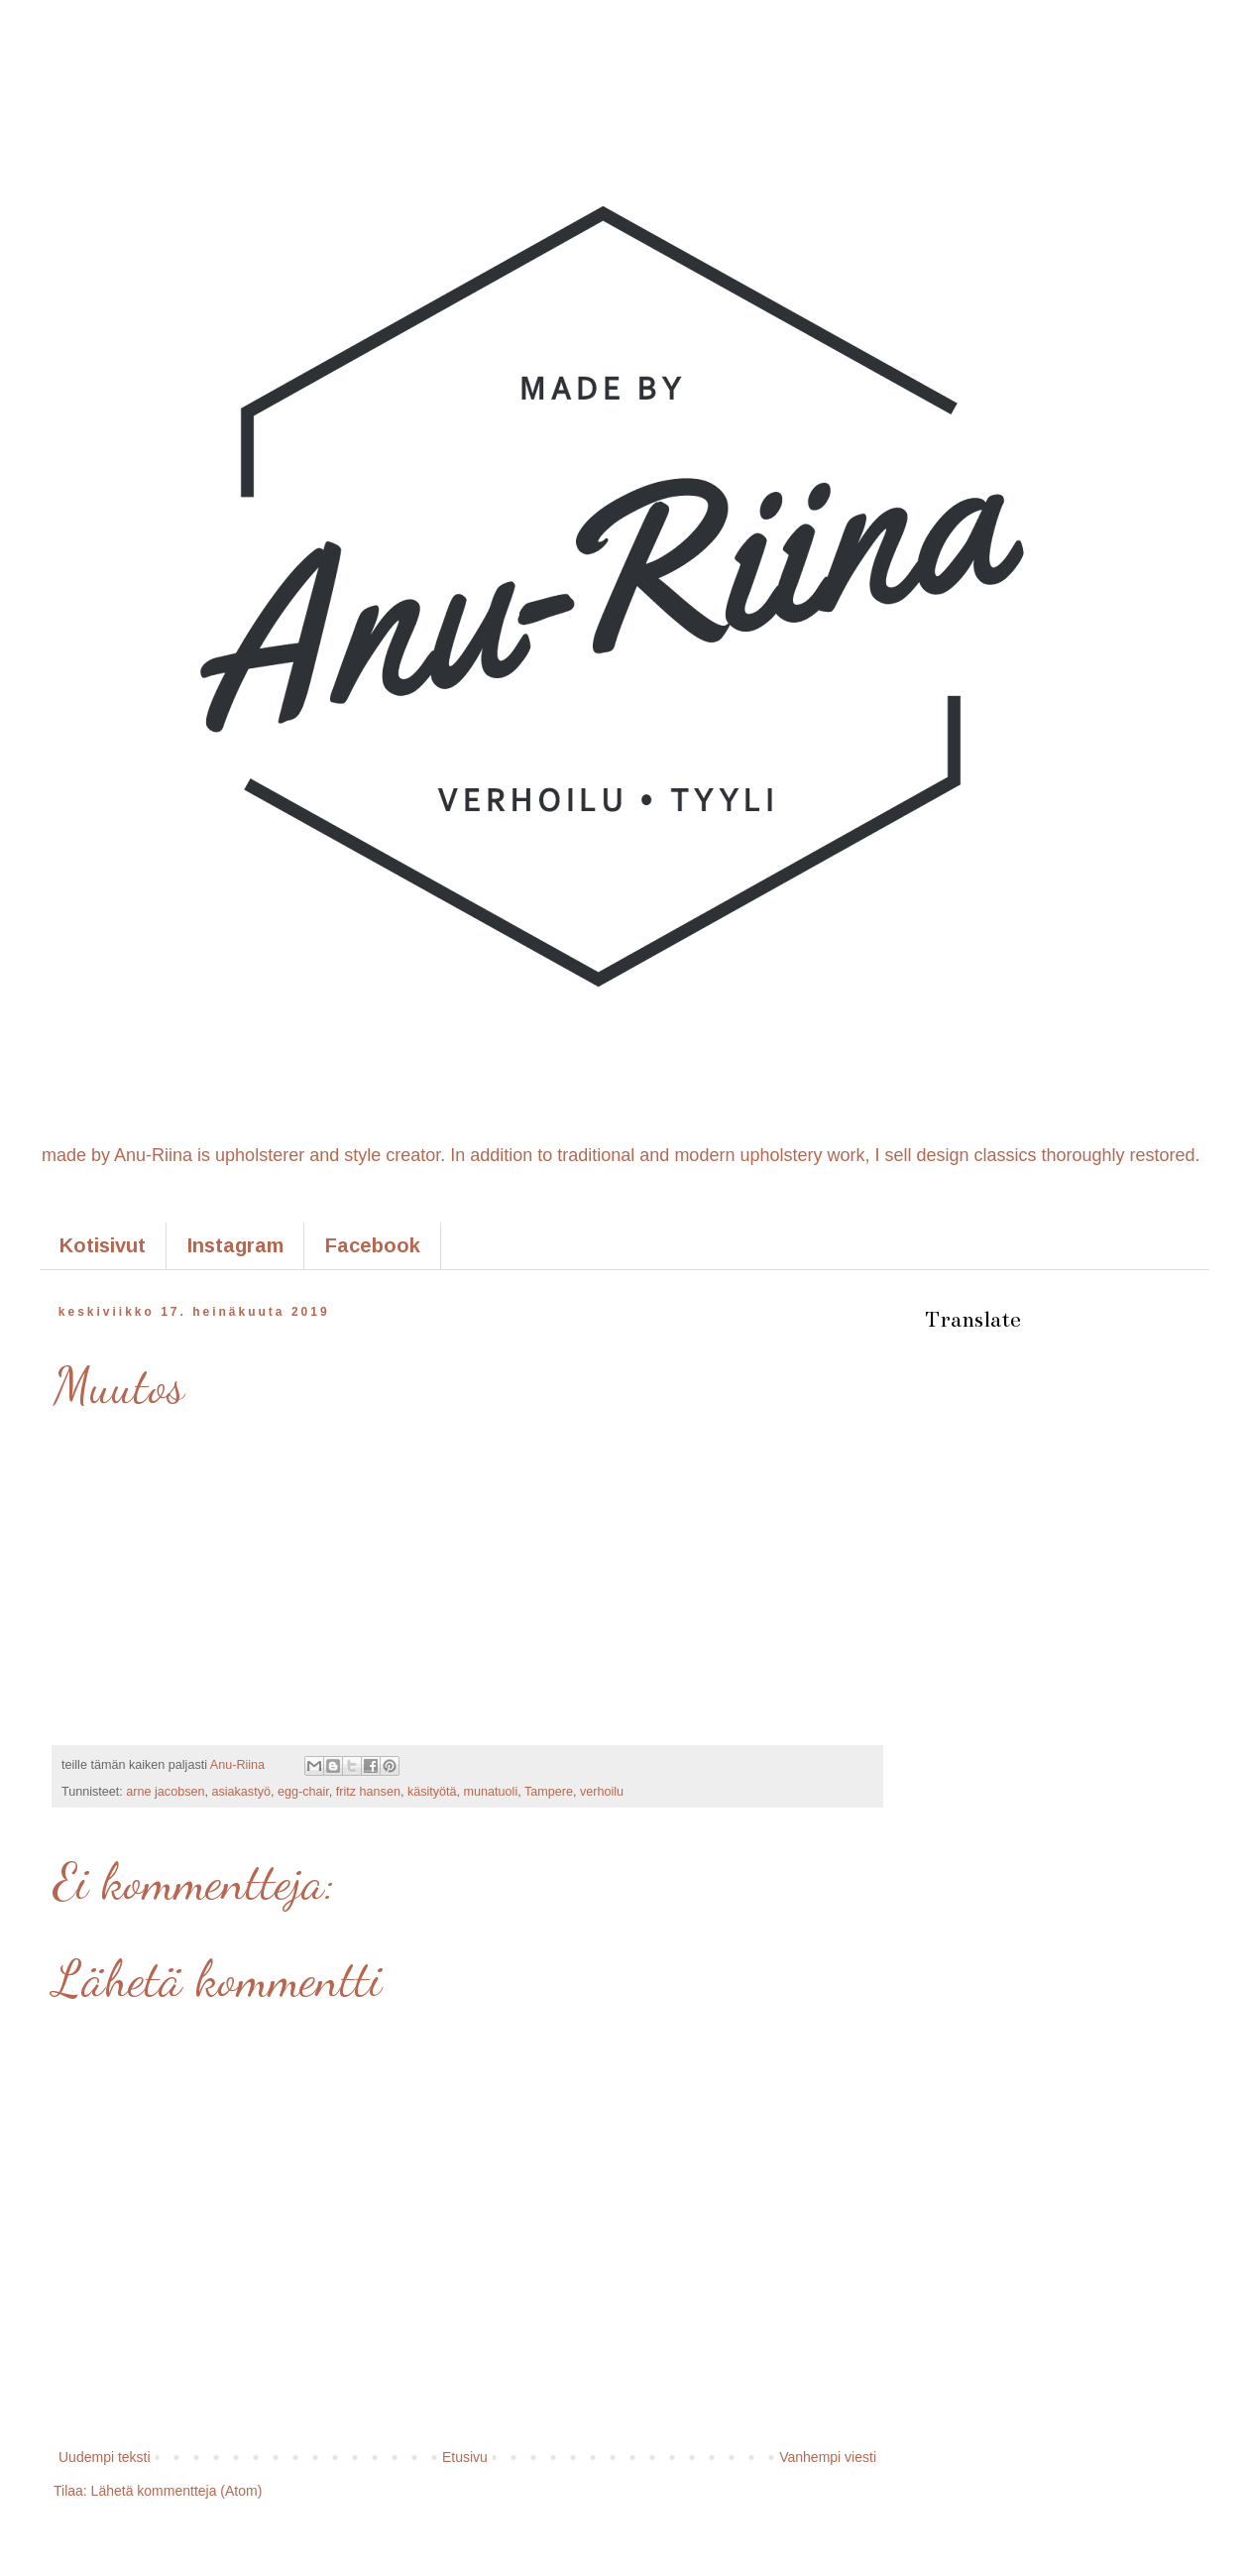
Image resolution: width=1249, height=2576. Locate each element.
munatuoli (491, 1792)
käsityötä (432, 1792)
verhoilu (602, 1792)
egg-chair (303, 1792)
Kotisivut (102, 1245)
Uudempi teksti (104, 2457)
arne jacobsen (165, 1792)
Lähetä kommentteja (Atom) (177, 2491)
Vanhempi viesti (827, 2457)
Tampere (548, 1792)
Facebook (372, 1245)
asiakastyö (241, 1792)
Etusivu (465, 2457)
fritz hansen (368, 1792)
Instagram (235, 1245)
